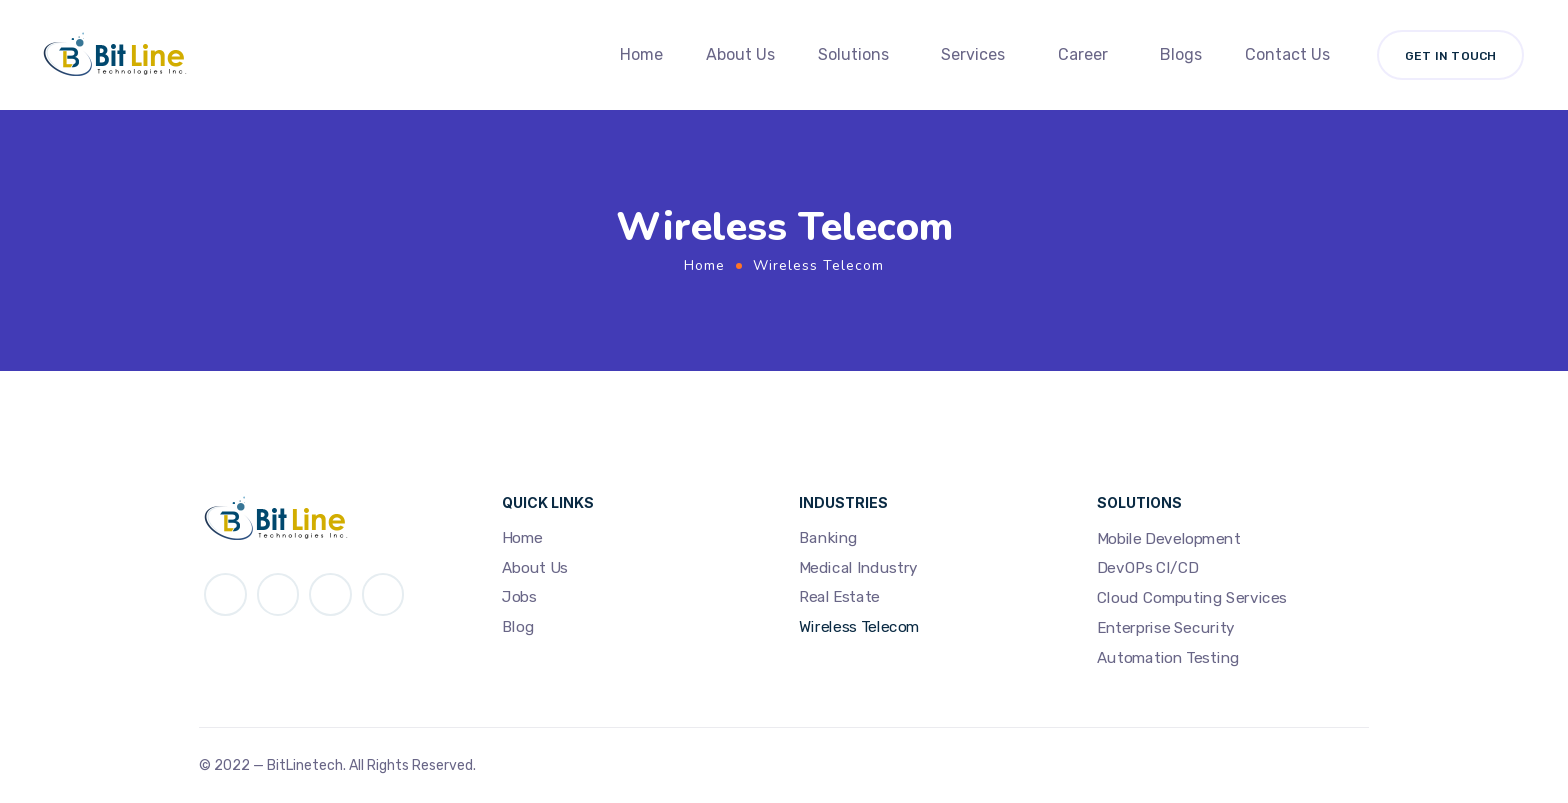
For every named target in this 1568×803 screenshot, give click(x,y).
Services (973, 54)
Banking (828, 538)
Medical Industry (858, 568)
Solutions (853, 54)
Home (641, 54)
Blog (518, 627)
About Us (740, 54)
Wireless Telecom (859, 627)
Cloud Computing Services (1192, 598)
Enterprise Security (1166, 628)
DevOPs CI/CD (1148, 569)
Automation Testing (1168, 658)
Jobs (519, 598)
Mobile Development (1168, 539)
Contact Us (1287, 54)
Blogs (1181, 54)
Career (1083, 54)
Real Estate (839, 598)
